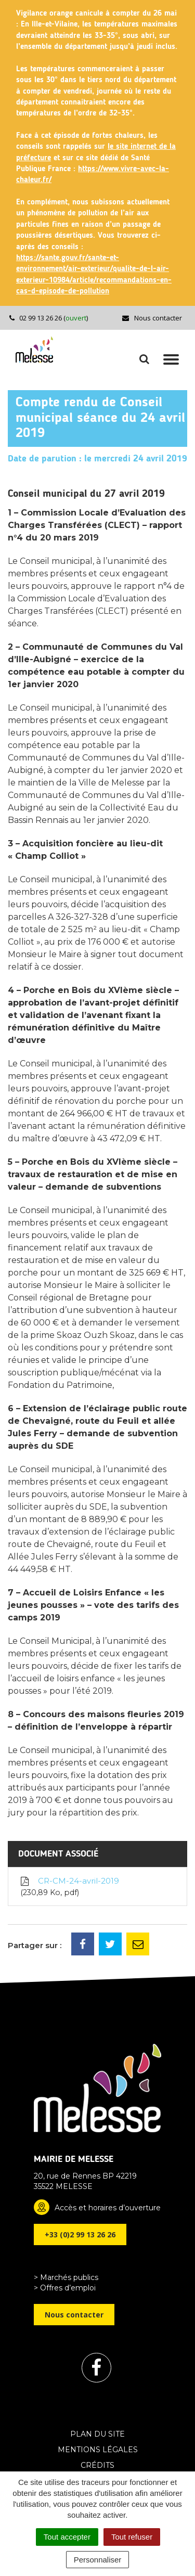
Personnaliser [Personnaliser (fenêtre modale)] (98, 2559)
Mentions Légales (98, 2449)
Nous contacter (151, 318)
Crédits (97, 2465)
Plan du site (97, 2434)
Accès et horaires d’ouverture (108, 2207)
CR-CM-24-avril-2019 (69, 1887)
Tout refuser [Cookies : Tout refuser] (131, 2536)
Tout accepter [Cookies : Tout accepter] (67, 2536)
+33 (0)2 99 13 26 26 (80, 2234)
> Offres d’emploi (65, 2287)
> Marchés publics (66, 2277)
